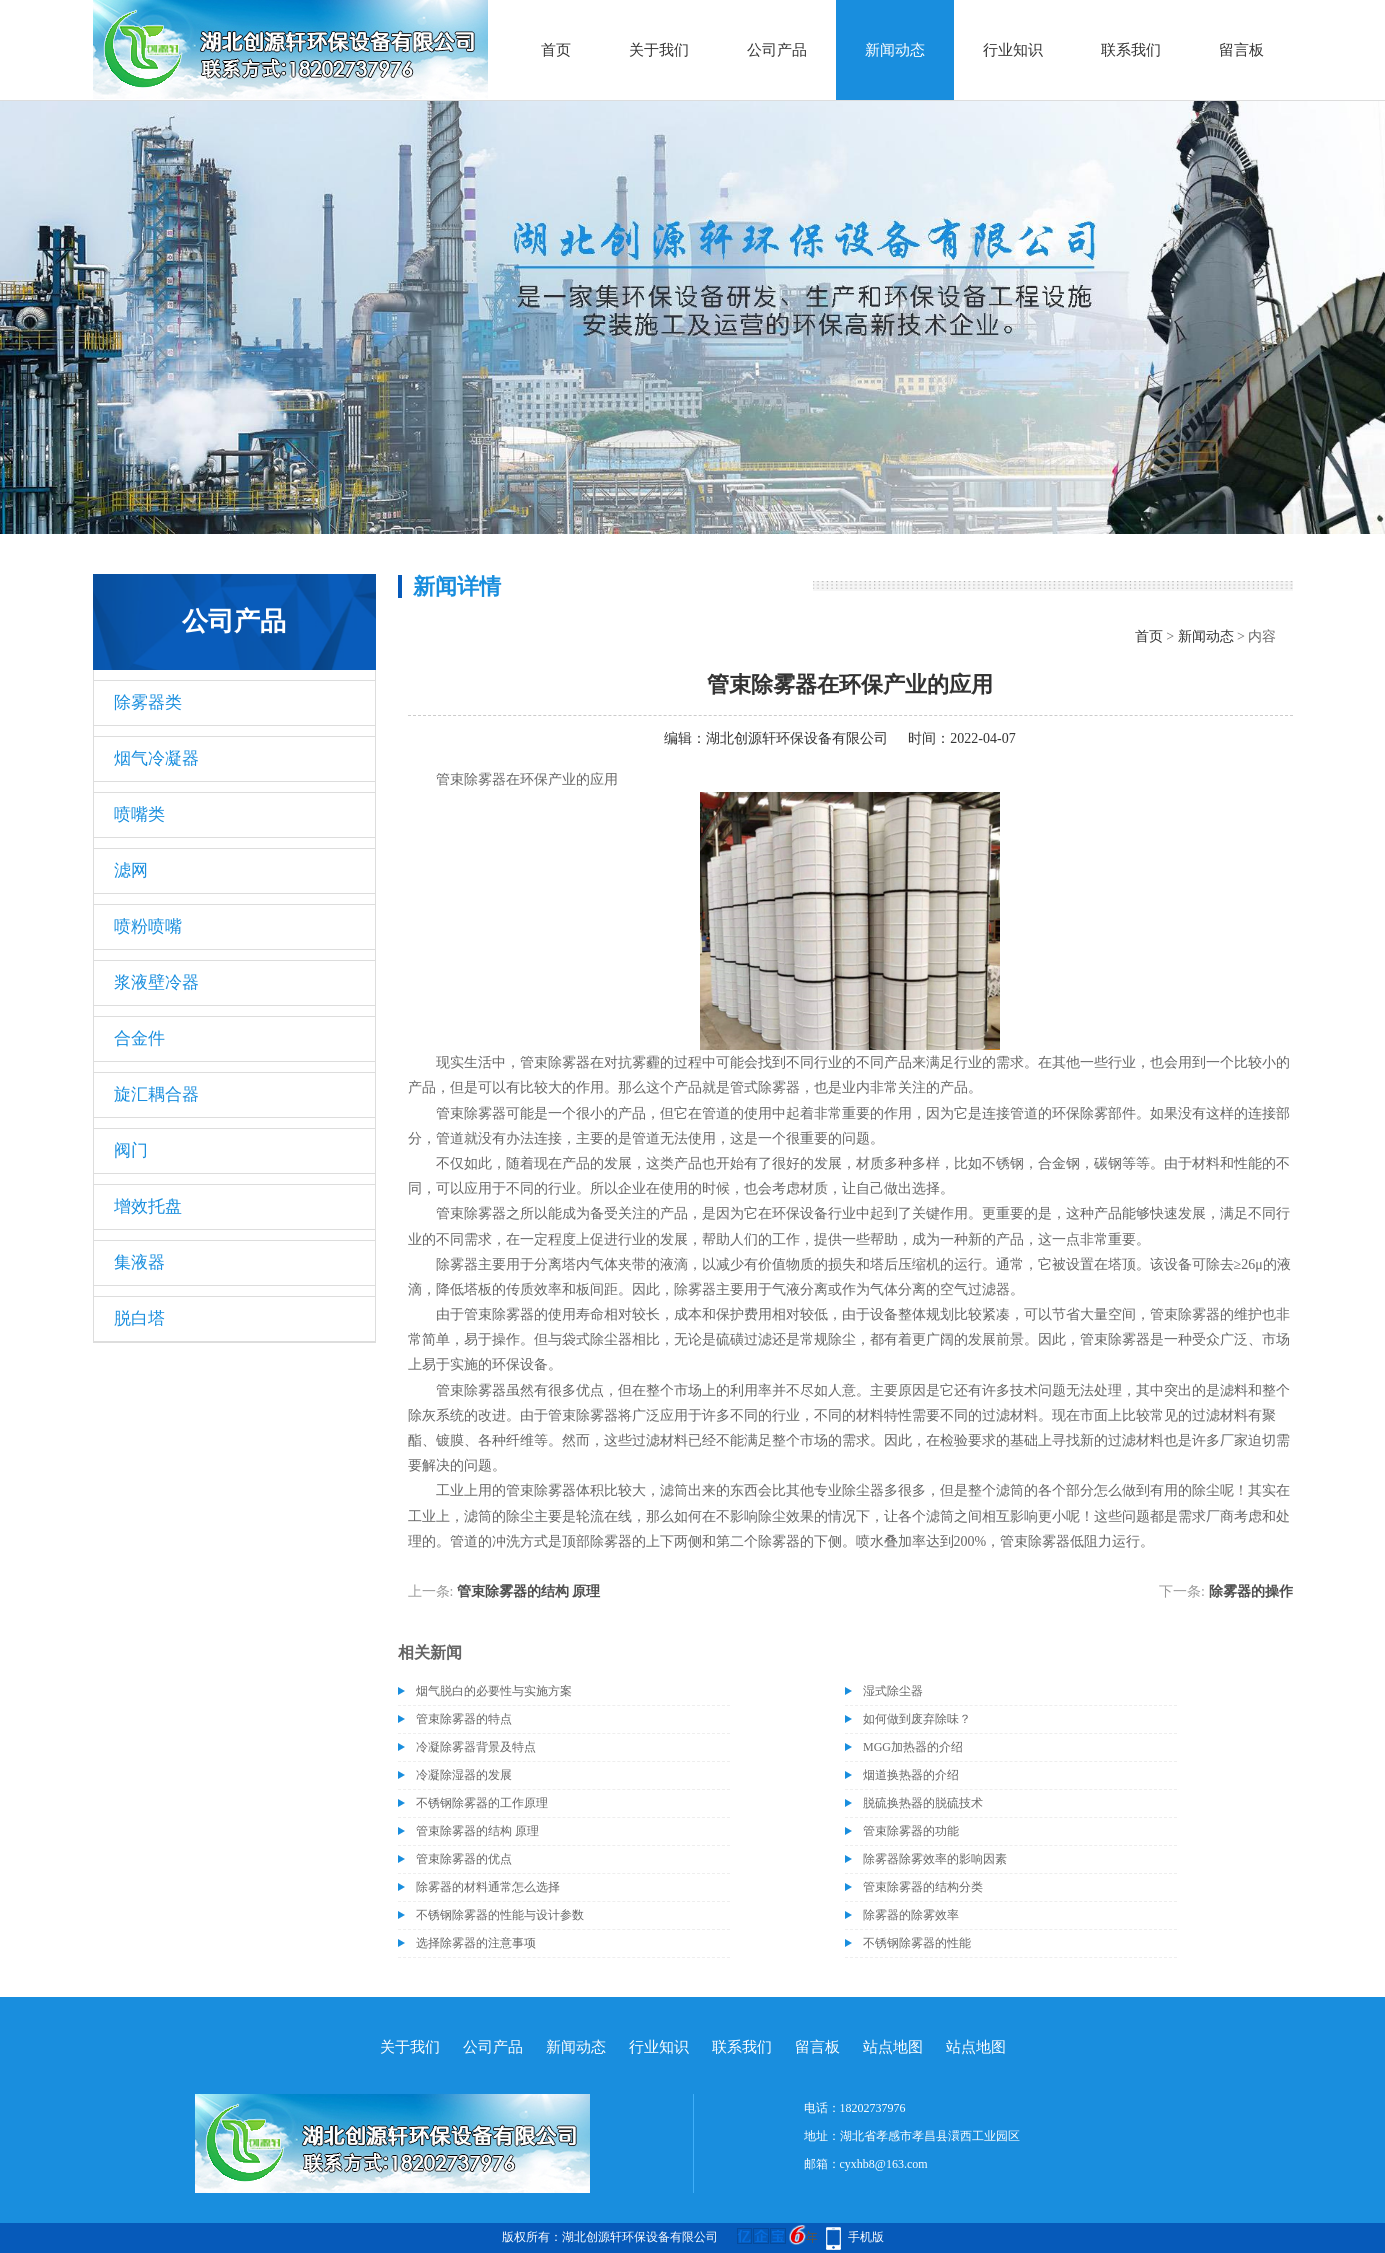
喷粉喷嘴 (148, 926)
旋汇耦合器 (156, 1094)
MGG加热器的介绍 (913, 1747)
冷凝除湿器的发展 (464, 1775)
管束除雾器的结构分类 (923, 1887)
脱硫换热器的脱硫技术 (923, 1803)
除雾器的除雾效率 (911, 1915)
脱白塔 (139, 1318)
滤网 (131, 870)
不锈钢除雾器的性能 (917, 1943)
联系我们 (1131, 50)
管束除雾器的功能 (911, 1831)
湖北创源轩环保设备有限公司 (797, 738)
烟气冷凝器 (156, 758)
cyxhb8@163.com (884, 2164)
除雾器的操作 (1251, 1591)
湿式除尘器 (893, 1691)
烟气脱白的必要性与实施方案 (494, 1691)
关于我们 (659, 50)
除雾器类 (148, 702)
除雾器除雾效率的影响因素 (935, 1859)
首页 (556, 50)
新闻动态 (895, 50)
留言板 (1241, 50)
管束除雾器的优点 (464, 1859)
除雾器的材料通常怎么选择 (488, 1887)
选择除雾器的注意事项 (476, 1943)
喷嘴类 (139, 814)
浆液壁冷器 (156, 982)
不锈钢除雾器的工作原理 (482, 1803)
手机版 (866, 2237)
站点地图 (893, 2047)
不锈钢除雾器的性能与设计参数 (500, 1915)
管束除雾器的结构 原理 (529, 1591)
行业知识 (1013, 50)
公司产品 (777, 50)
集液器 (139, 1262)
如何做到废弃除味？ (917, 1719)
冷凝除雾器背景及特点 (476, 1747)
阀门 (131, 1150)
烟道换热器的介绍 (911, 1775)
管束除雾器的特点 (464, 1719)
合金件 (139, 1038)
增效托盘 (148, 1206)
